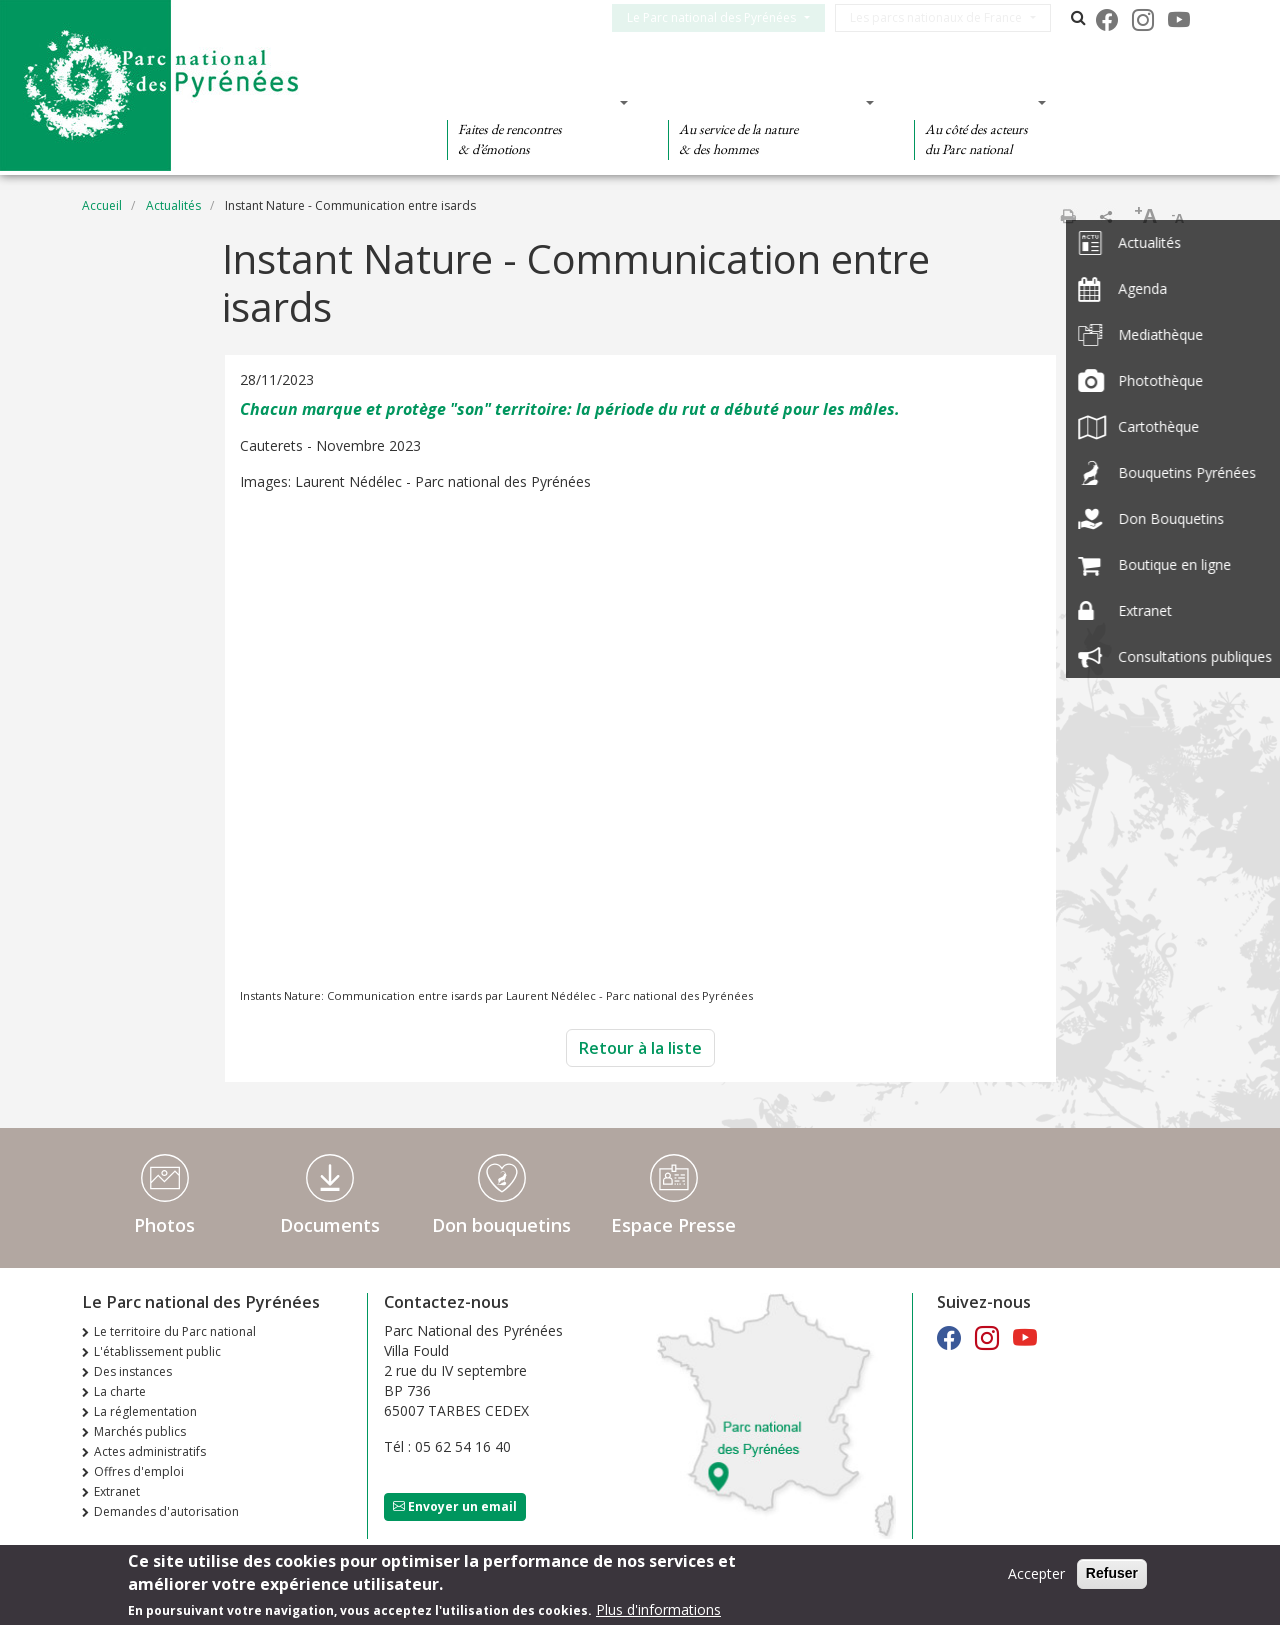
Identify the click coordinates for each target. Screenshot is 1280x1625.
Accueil (102, 205)
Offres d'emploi (139, 1471)
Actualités (173, 205)
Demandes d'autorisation (166, 1511)
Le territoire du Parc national (175, 1331)
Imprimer (1068, 216)
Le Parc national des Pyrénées (723, 17)
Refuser (1112, 1573)
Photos (164, 1225)
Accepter (1036, 1573)
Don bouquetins (501, 1225)
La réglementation (145, 1411)
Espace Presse (673, 1225)
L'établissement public (157, 1351)
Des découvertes (531, 102)
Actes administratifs (150, 1451)
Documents (330, 1225)
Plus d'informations (658, 1609)
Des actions (974, 102)
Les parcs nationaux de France (948, 17)
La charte (120, 1391)
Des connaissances (764, 102)
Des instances (133, 1371)
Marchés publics (140, 1431)
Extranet (117, 1491)
